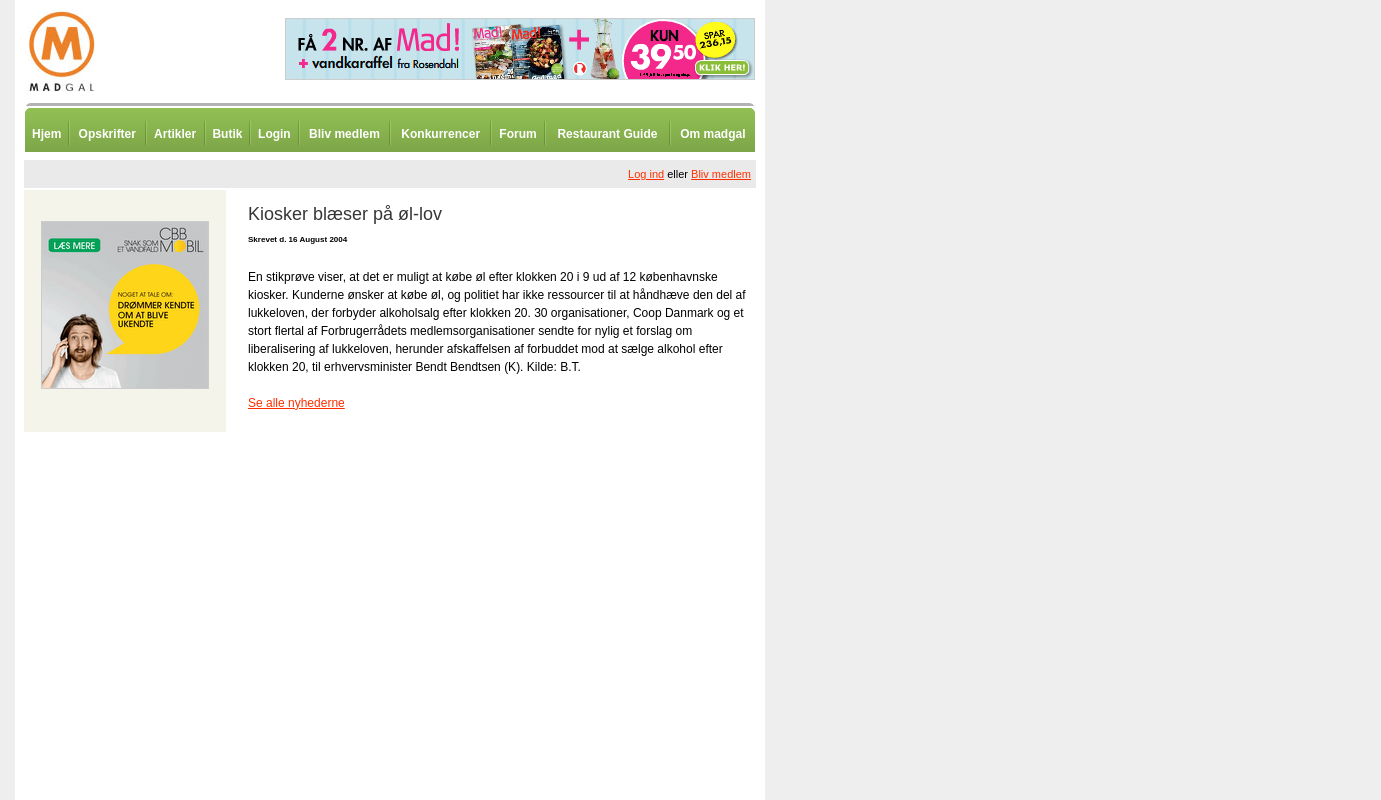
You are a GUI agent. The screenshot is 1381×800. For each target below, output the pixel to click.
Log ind (646, 174)
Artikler (175, 134)
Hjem (46, 134)
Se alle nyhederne (296, 403)
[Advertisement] (870, 495)
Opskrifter (107, 134)
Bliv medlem (344, 134)
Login (274, 134)
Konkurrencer (440, 134)
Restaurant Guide (607, 134)
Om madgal (712, 134)
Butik (227, 134)
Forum (517, 134)
